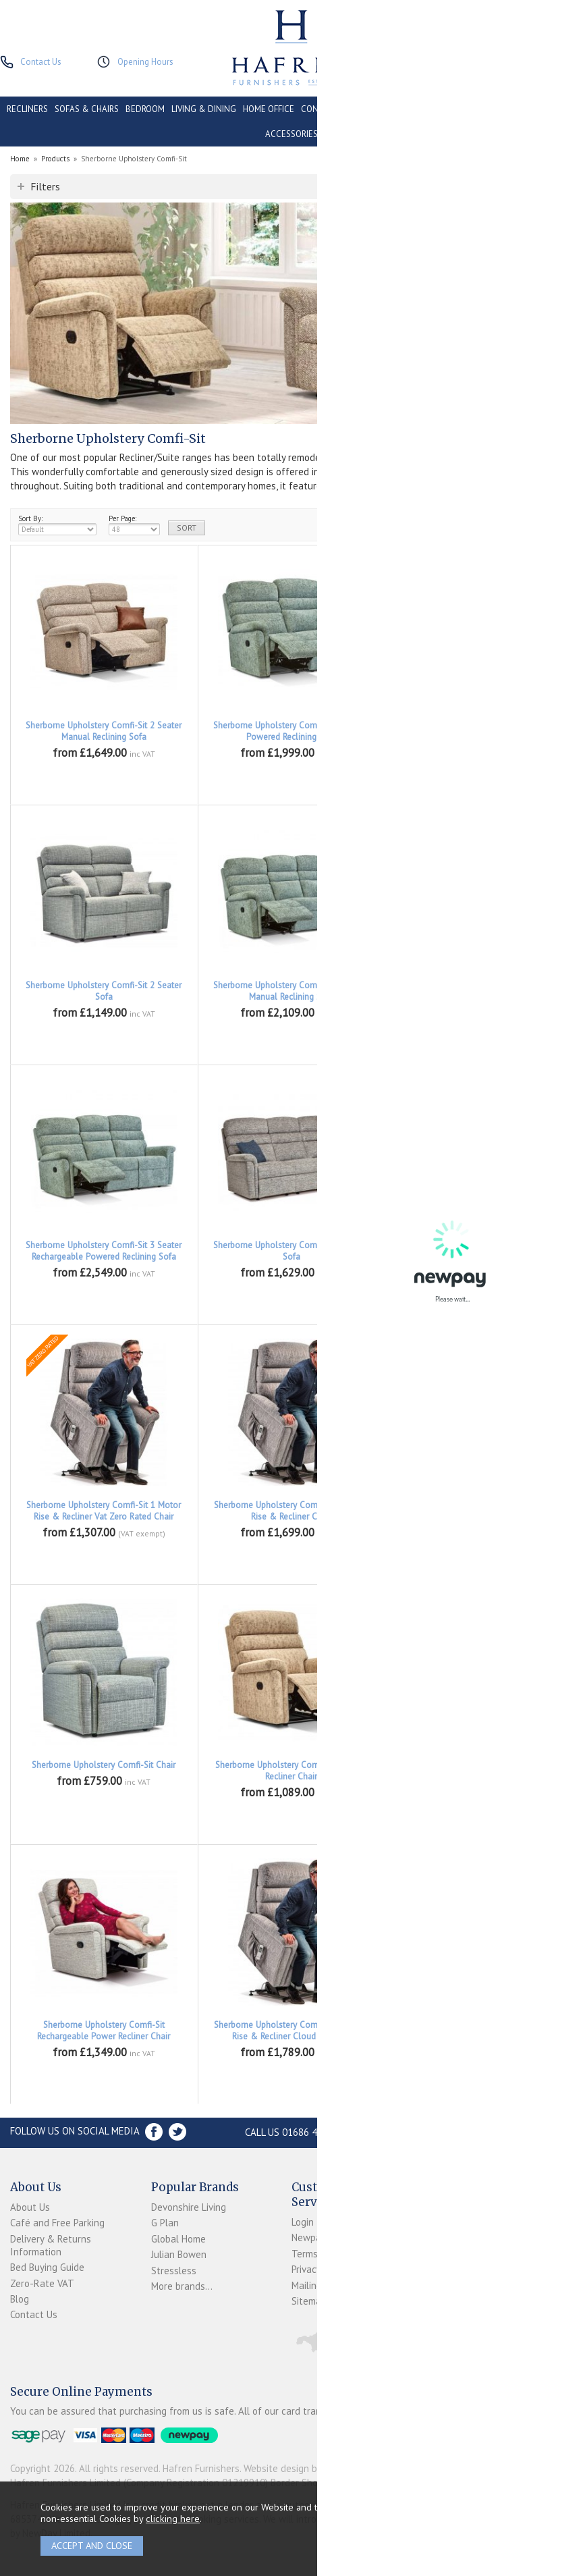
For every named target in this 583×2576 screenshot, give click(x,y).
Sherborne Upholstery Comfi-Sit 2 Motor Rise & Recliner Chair (291, 1510)
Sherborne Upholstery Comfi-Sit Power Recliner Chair (479, 1770)
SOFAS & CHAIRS (87, 109)
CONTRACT (442, 109)
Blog (19, 2298)
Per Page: (134, 524)
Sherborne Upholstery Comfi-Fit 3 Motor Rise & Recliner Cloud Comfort (291, 2030)
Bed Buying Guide (47, 2267)
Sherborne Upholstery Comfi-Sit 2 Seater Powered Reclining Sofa (291, 731)
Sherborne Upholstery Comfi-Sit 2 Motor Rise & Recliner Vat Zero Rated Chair (478, 1510)
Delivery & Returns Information (50, 2245)
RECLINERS (27, 109)
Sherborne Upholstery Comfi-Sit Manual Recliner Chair (291, 1770)
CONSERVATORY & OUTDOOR (357, 109)
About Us (30, 2207)
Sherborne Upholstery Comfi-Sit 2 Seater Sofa (104, 991)
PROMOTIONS (550, 109)
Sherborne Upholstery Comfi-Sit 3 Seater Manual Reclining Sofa (291, 991)
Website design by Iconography (310, 2468)
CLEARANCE (495, 109)
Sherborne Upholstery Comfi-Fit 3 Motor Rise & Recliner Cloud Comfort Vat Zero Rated (478, 2036)
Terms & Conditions (334, 2253)
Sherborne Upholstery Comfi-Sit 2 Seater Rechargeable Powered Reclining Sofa (479, 731)
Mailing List (316, 2285)
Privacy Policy (320, 2269)
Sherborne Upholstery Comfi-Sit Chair (103, 1765)
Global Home (178, 2238)
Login (303, 2222)
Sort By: (57, 524)
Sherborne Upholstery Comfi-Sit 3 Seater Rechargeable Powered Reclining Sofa (104, 1250)
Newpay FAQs (321, 2237)
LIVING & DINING (203, 109)
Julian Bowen (178, 2254)
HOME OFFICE (268, 109)
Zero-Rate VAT (42, 2283)
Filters (45, 186)
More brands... (182, 2286)
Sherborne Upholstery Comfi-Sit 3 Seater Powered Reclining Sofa (479, 991)
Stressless (173, 2270)
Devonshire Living (188, 2207)
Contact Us (33, 2314)
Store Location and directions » (466, 2132)
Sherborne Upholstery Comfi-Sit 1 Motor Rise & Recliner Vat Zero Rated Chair (103, 1510)
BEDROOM (145, 109)
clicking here (173, 2518)
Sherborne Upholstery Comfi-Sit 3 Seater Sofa (291, 1250)
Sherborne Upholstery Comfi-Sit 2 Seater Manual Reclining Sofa (104, 731)
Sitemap (309, 2301)
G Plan (165, 2222)
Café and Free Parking (57, 2222)
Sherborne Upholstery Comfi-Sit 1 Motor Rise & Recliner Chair (478, 1250)
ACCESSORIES (291, 134)
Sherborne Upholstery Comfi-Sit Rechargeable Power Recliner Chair (103, 2030)
